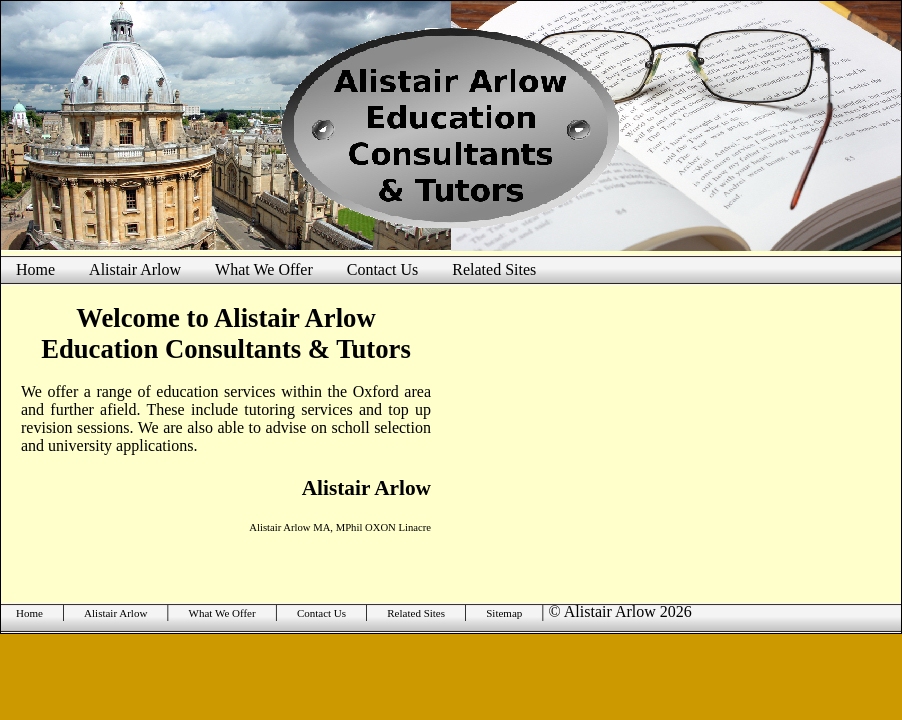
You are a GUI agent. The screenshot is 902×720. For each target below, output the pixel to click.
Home (35, 269)
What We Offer (264, 269)
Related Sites (494, 269)
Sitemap (504, 613)
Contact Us (383, 269)
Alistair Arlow (135, 269)
